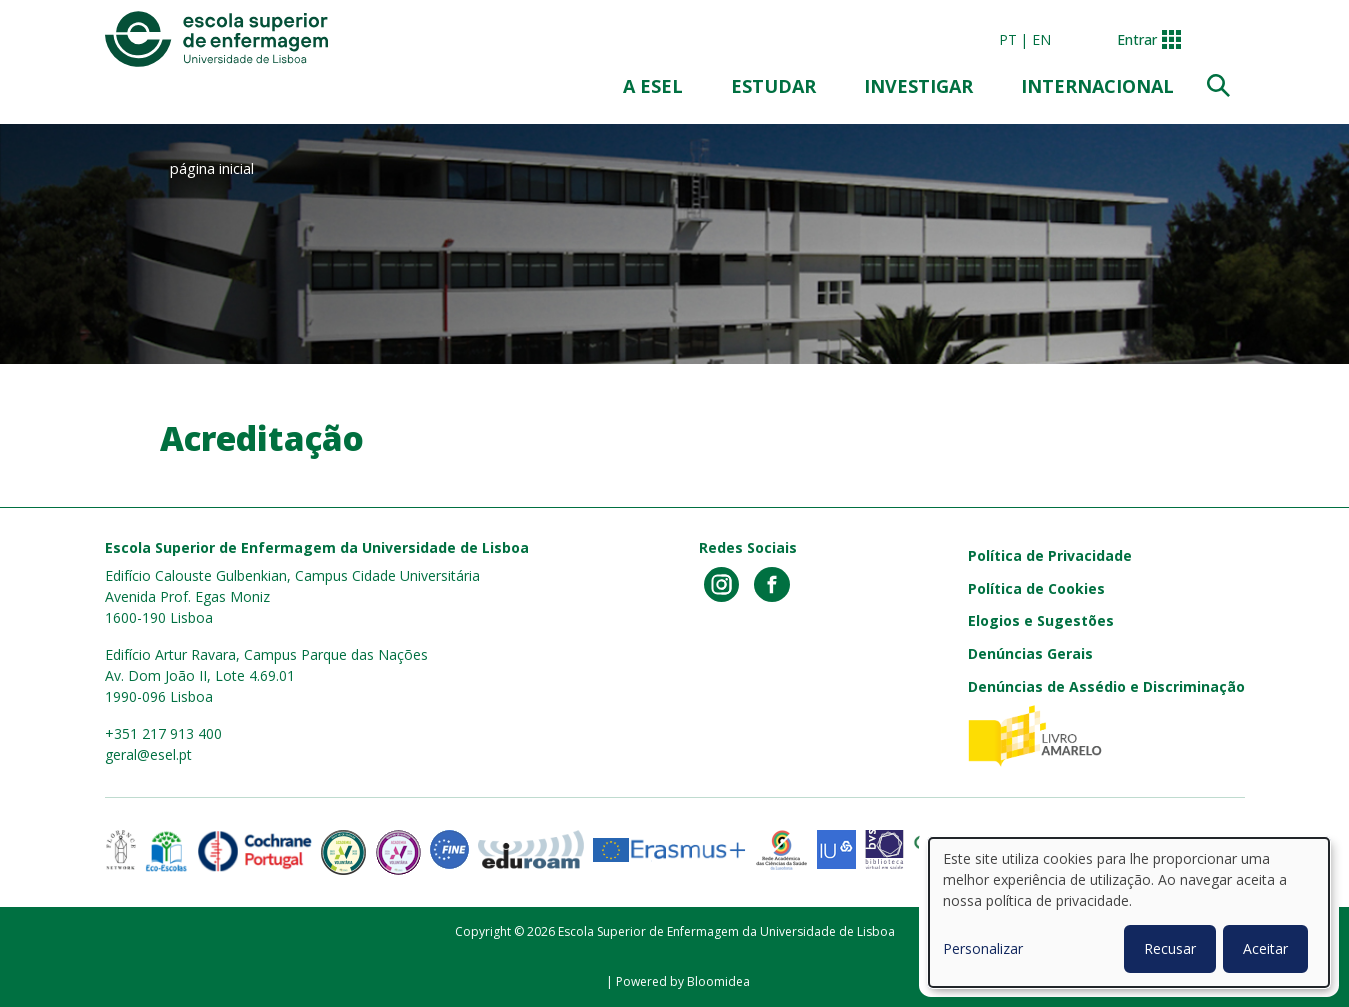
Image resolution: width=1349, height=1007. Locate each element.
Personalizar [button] (983, 948)
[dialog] (1129, 912)
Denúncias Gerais (1030, 653)
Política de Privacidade (1050, 555)
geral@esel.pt (148, 754)
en (1041, 39)
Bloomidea (718, 981)
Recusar (1170, 948)
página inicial (212, 168)
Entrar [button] (1137, 39)
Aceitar (1265, 948)
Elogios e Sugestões (1041, 620)
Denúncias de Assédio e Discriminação (1106, 686)
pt (1008, 39)
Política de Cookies (1036, 588)
